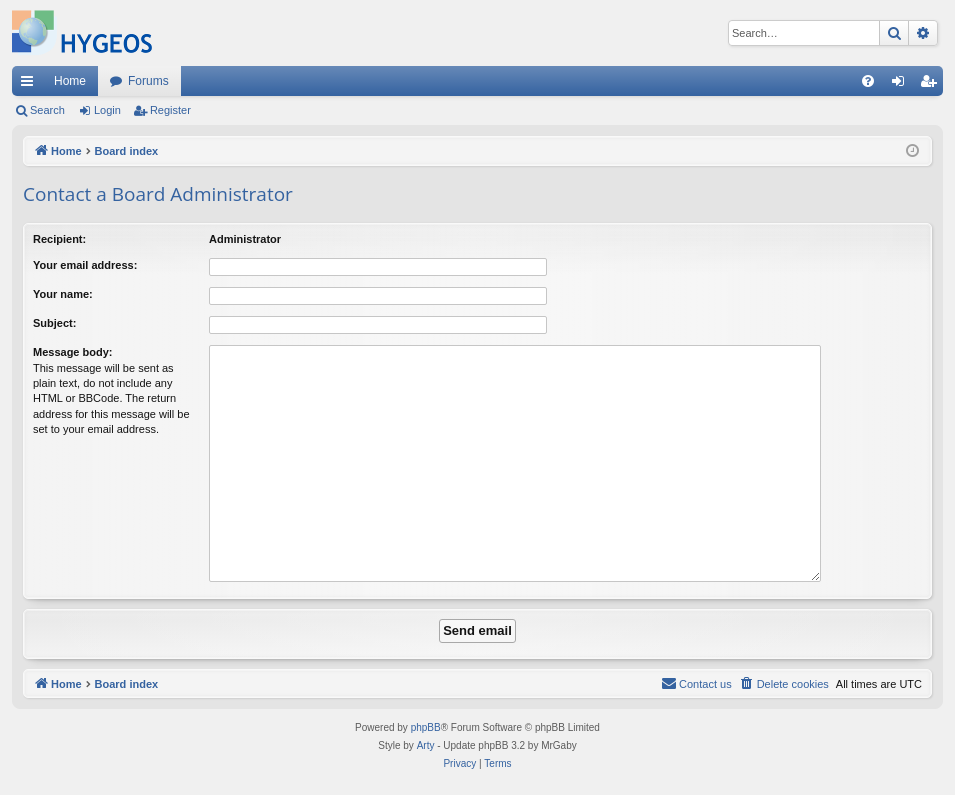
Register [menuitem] (932, 85)
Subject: (54, 323)
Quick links (31, 85)
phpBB (426, 727)
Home (70, 81)
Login (107, 110)
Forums (148, 81)
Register (170, 110)
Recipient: (59, 239)
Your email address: (85, 265)
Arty (426, 745)
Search (47, 110)
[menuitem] (868, 81)
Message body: (72, 352)
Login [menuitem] (902, 85)
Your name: (63, 294)
